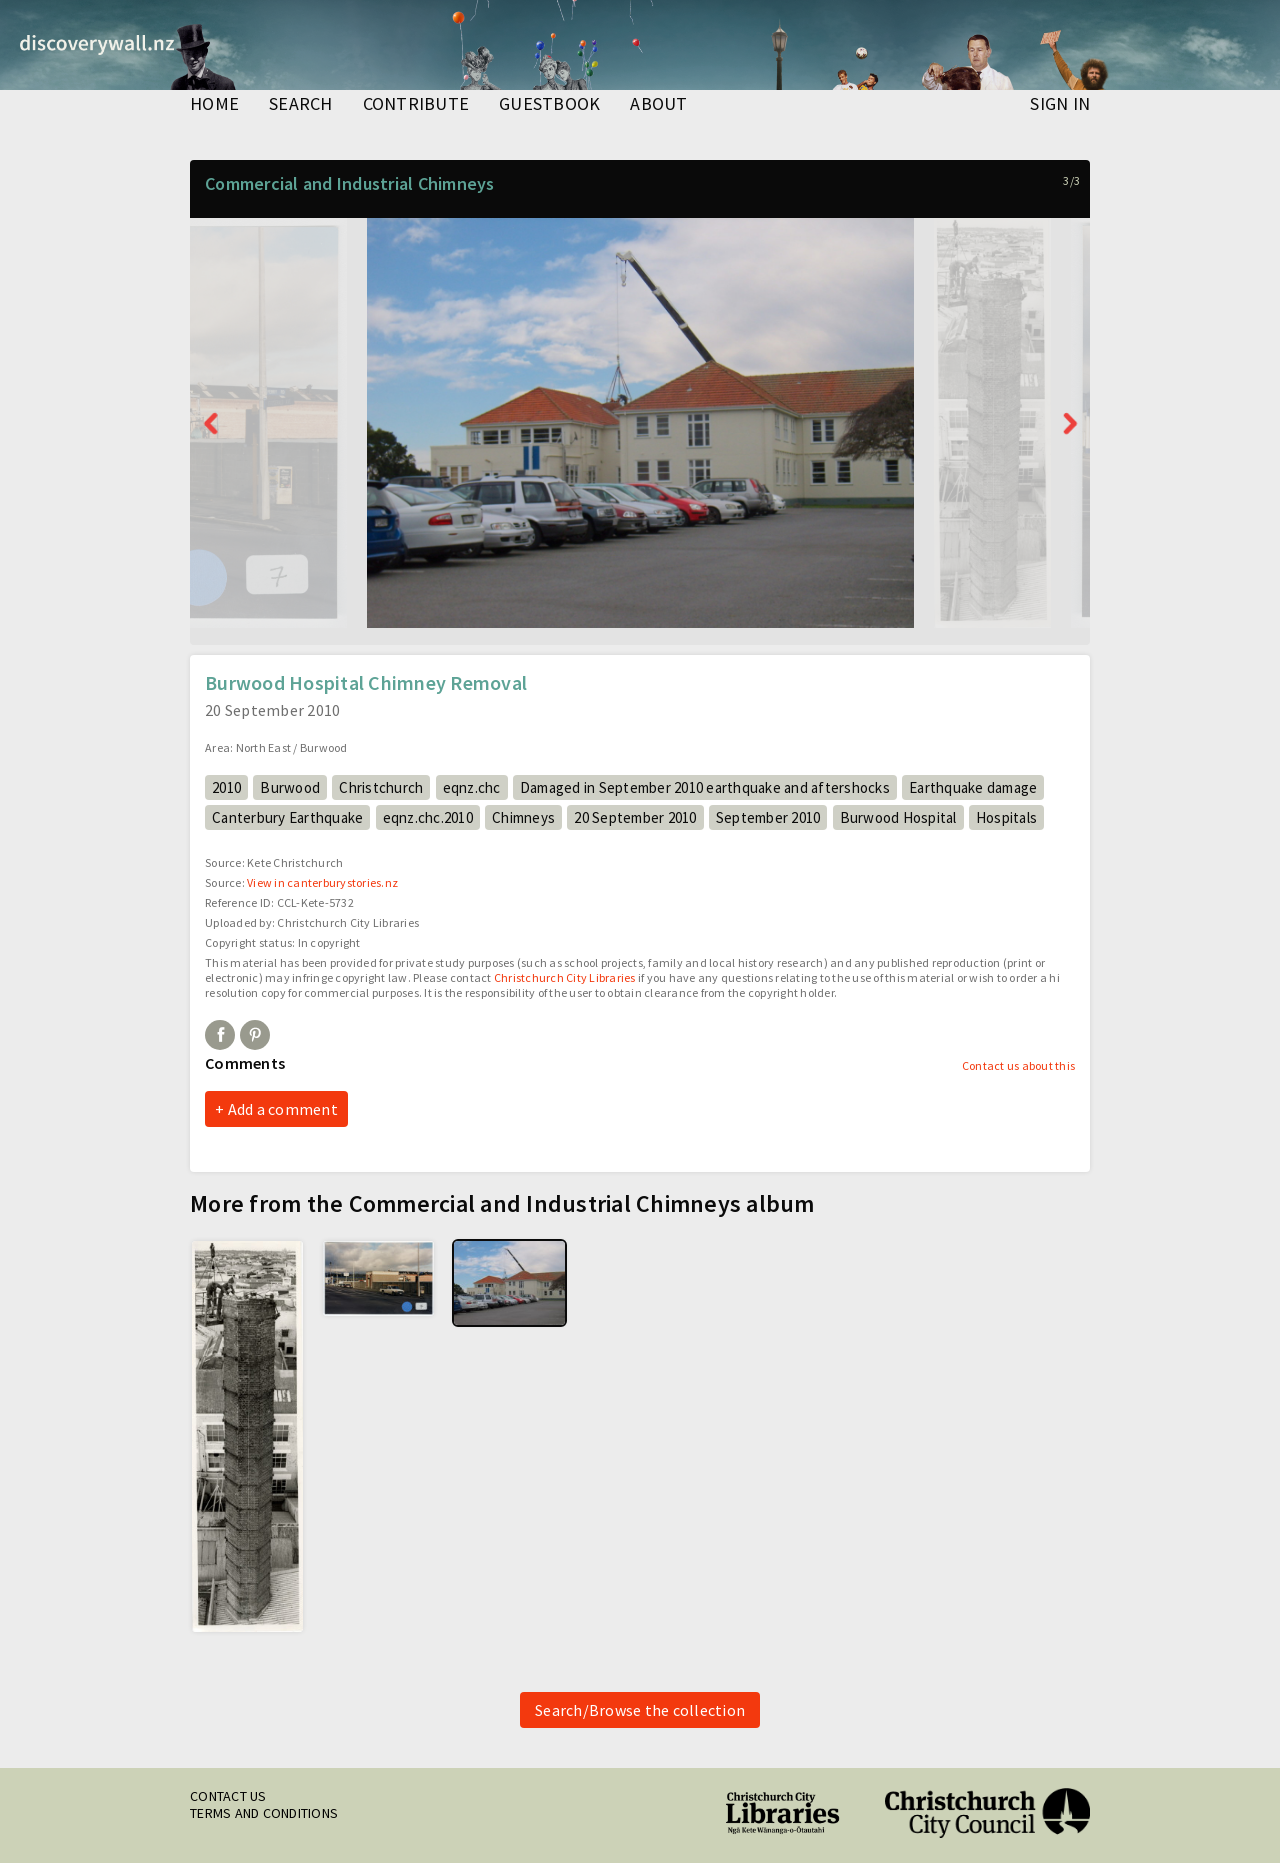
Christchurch (381, 787)
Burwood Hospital (898, 817)
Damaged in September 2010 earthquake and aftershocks (705, 787)
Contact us (228, 1796)
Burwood (290, 787)
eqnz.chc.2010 (428, 817)
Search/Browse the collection (640, 1710)
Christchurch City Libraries (565, 977)
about (658, 105)
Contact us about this (1018, 1065)
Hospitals (1006, 817)
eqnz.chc (472, 787)
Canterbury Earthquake (287, 817)
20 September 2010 (635, 817)
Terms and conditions (264, 1813)
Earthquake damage (973, 787)
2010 (226, 787)
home (214, 105)
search (301, 105)
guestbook (549, 105)
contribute (416, 105)
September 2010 (768, 817)
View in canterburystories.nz (322, 882)
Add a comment (283, 1109)
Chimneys (523, 817)
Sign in (1060, 105)
